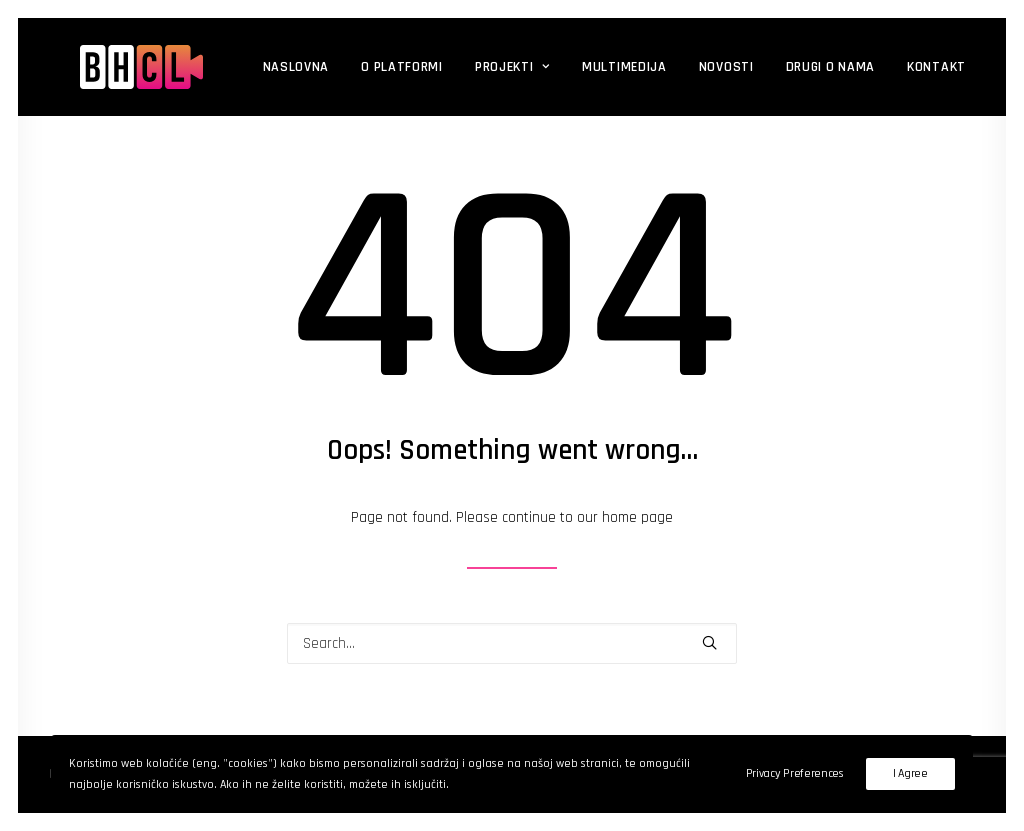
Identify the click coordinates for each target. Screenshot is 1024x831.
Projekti (467, 67)
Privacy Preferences (795, 773)
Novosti (681, 67)
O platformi (357, 67)
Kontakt (891, 67)
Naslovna (251, 67)
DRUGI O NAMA (785, 67)
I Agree (910, 773)
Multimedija (579, 67)
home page (637, 517)
